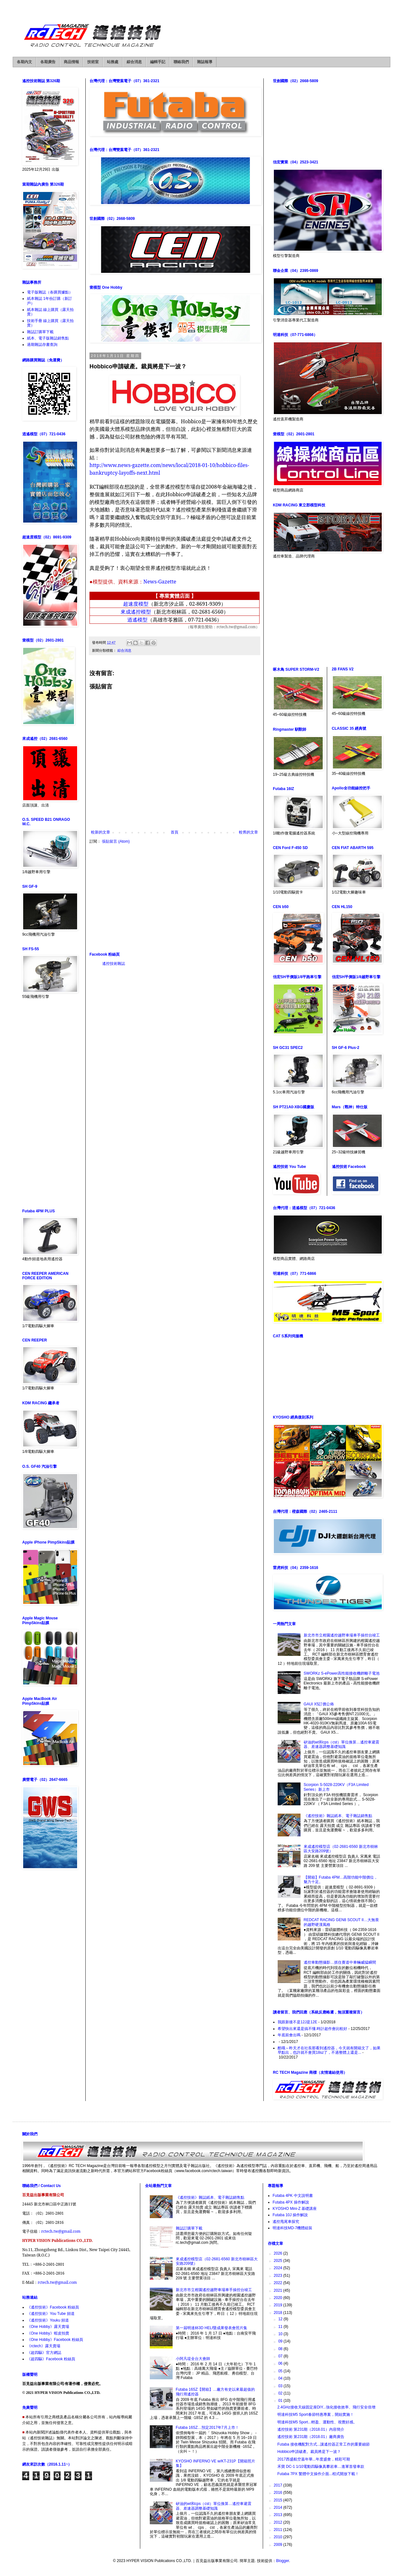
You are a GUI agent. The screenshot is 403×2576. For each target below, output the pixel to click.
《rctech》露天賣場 (43, 2346)
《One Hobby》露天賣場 (48, 2326)
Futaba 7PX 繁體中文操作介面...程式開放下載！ (318, 2474)
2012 (278, 2522)
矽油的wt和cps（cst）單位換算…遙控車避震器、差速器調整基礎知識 (341, 1744)
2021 (278, 2290)
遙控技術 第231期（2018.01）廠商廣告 (310, 2436)
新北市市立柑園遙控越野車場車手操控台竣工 (342, 1635)
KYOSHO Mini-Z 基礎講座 (295, 2208)
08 (281, 2349)
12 (281, 2319)
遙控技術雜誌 (113, 963)
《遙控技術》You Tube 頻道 (51, 2313)
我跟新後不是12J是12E (297, 2022)
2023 (278, 2275)
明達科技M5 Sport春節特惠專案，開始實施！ (315, 2414)
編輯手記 (157, 62)
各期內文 (24, 62)
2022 (278, 2283)
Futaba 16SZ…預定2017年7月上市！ (207, 2427)
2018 (278, 2312)
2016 (278, 2492)
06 (281, 2363)
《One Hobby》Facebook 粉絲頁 (55, 2339)
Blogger (282, 2561)
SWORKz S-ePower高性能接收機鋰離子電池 (342, 1673)
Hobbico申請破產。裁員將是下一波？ (309, 2451)
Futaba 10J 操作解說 (290, 2215)
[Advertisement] (174, 897)
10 (281, 2334)
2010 (278, 2537)
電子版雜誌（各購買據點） (50, 292)
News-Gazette (159, 581)
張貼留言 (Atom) (115, 841)
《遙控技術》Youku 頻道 (48, 2320)
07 (281, 2356)
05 (281, 2371)
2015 (278, 2500)
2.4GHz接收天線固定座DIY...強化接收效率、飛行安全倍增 (326, 2407)
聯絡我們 (181, 62)
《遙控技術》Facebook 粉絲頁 (53, 2307)
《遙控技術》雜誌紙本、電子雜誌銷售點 (338, 1816)
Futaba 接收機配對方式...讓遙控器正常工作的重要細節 (323, 2444)
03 (281, 2386)
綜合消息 (134, 62)
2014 (278, 2507)
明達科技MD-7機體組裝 (292, 2228)
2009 (278, 2544)
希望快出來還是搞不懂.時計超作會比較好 (312, 2028)
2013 (278, 2515)
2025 (278, 2260)
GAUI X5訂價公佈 (319, 1704)
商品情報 (71, 62)
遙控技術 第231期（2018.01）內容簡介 (310, 2429)
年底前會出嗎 (289, 2035)
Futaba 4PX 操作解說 (291, 2202)
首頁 (174, 832)
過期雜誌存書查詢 (42, 344)
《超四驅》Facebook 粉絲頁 (51, 2359)
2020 (278, 2298)
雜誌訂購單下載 (40, 332)
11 (281, 2326)
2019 (278, 2305)
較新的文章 (100, 832)
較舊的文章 (248, 832)
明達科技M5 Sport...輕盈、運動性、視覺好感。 (317, 2422)
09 (281, 2341)
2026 (278, 2253)
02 (281, 2393)
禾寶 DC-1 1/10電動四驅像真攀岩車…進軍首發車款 (320, 2466)
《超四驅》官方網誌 (44, 2352)
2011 (278, 2529)
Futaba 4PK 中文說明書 (293, 2195)
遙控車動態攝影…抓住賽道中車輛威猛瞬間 (340, 1962)
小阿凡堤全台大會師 (193, 2358)
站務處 (112, 62)
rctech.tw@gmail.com (61, 2231)
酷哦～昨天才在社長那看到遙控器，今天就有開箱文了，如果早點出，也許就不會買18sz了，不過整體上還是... (329, 2050)
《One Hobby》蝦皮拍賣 (48, 2333)
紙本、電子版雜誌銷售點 (48, 338)
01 (281, 2400)
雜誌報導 (204, 62)
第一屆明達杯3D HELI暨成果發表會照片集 (211, 2328)
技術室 (93, 62)
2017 (278, 2485)
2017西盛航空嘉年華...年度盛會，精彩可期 (313, 2459)
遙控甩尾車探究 (286, 2221)
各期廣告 (48, 62)
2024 (278, 2268)
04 (281, 2378)
